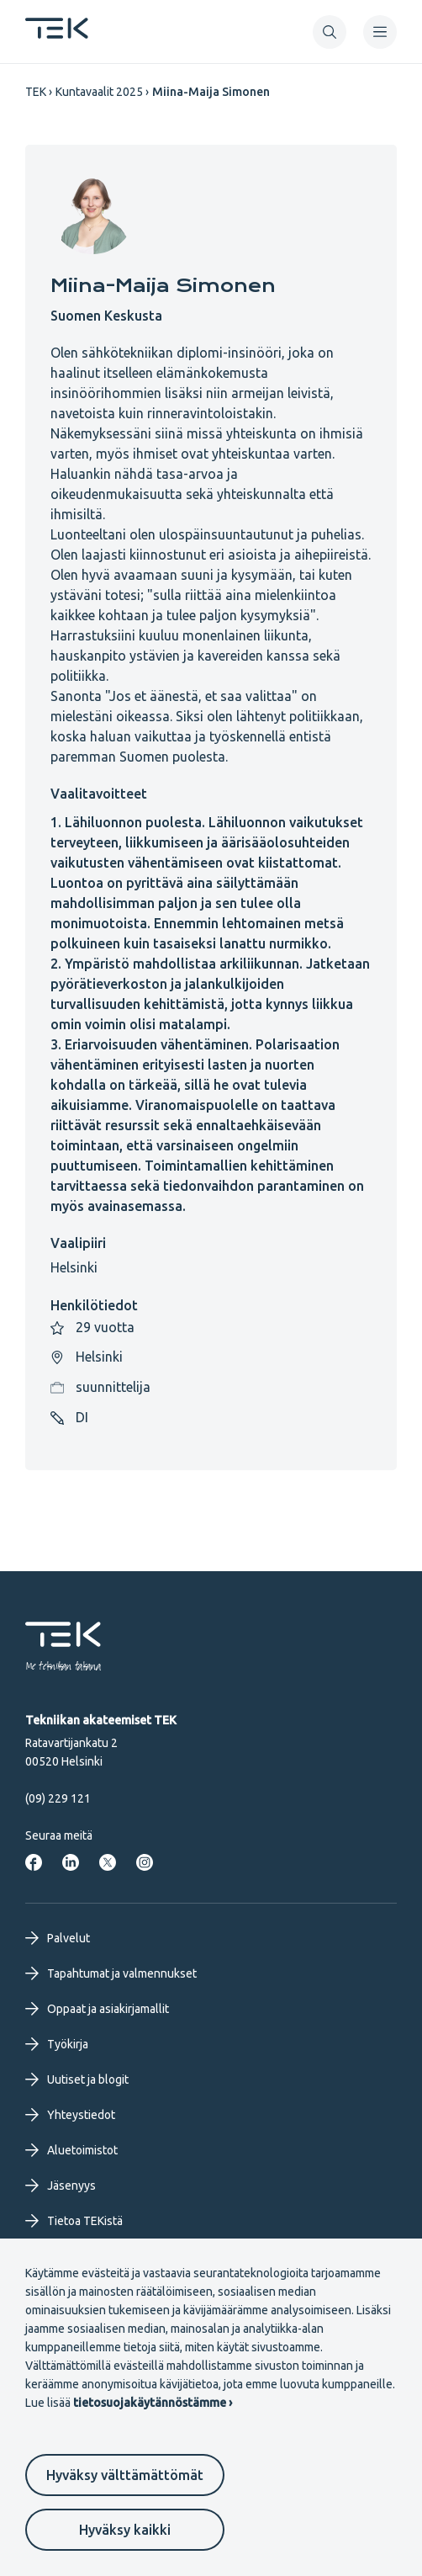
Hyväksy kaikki (125, 2529)
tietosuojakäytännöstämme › (152, 2402)
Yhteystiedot (70, 2115)
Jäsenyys (60, 2185)
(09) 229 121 (58, 1798)
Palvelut (57, 1938)
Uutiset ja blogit (77, 2079)
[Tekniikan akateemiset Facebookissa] (33, 1862)
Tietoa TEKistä (74, 2221)
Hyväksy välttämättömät (124, 2475)
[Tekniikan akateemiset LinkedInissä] (70, 1862)
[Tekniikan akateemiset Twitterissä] (107, 1862)
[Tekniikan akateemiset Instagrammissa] (144, 1862)
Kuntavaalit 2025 (99, 91)
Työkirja (56, 2044)
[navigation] (380, 32)
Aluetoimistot (71, 2150)
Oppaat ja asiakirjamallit (97, 2009)
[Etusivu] (56, 33)
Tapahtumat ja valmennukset (111, 1973)
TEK (35, 91)
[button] (329, 32)
